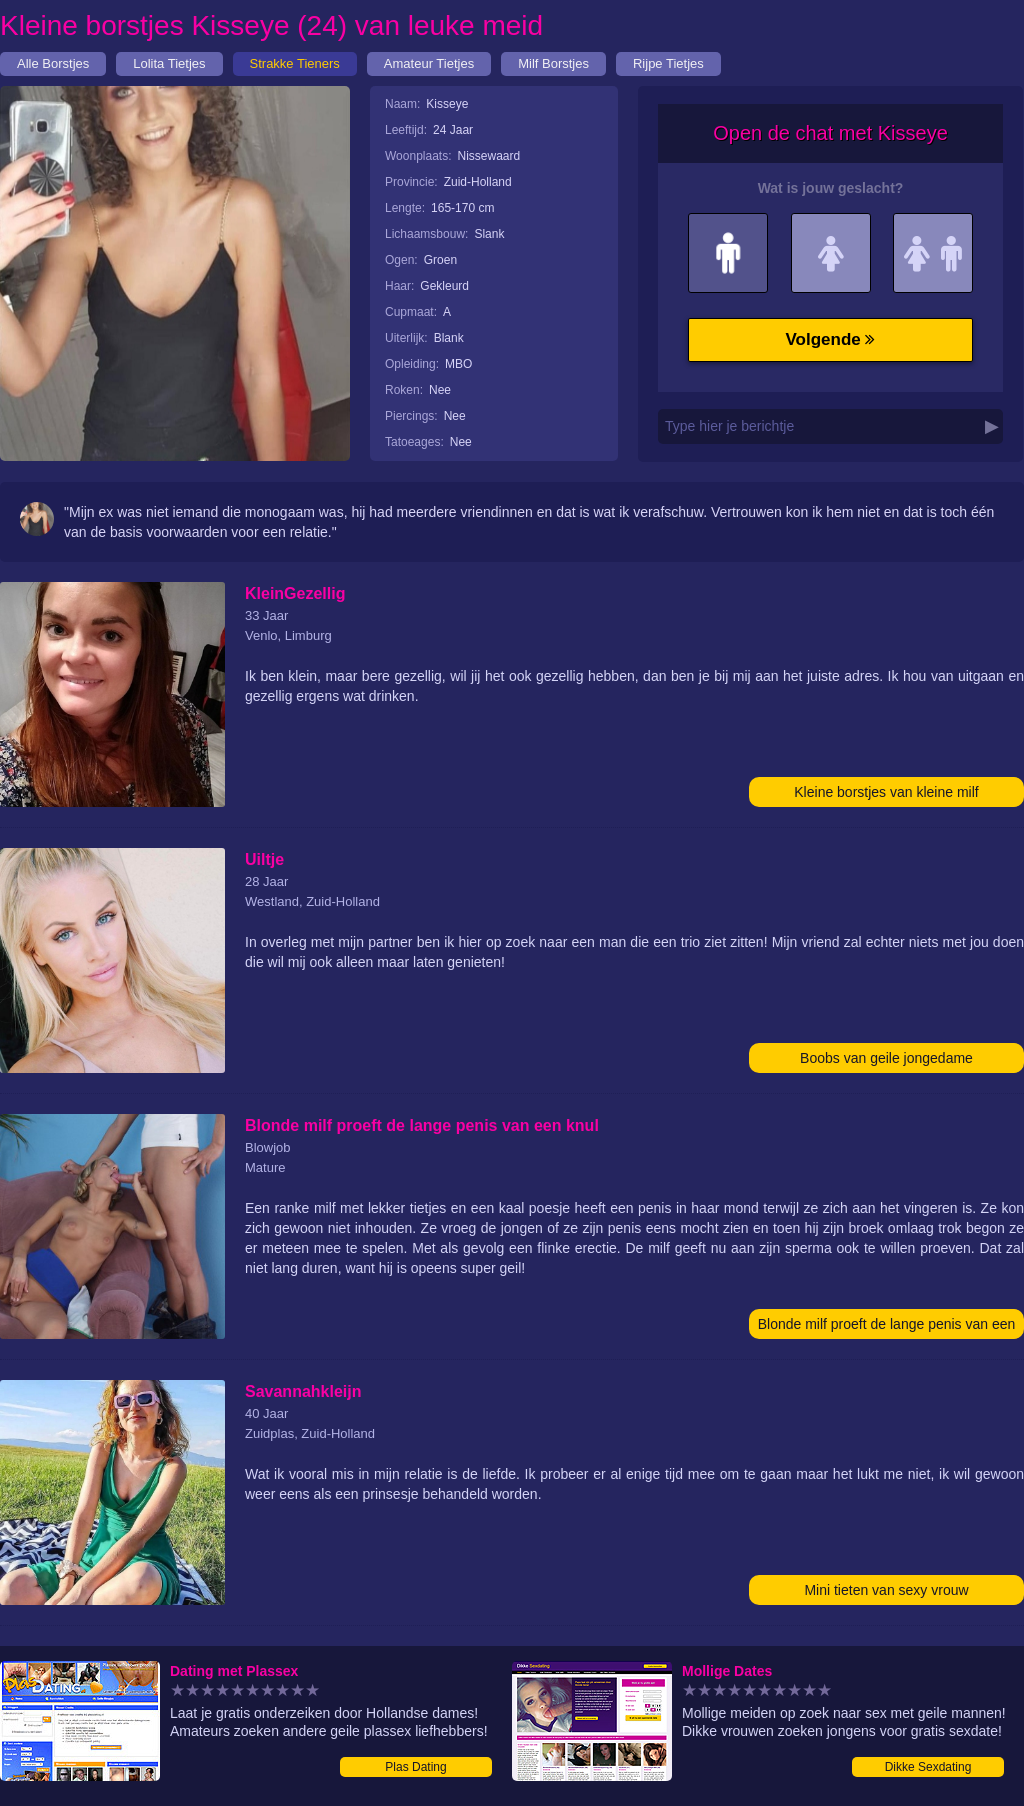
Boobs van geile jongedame (886, 1058)
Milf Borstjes (553, 63)
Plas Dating (415, 1767)
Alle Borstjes (53, 63)
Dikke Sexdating (928, 1767)
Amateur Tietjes (429, 63)
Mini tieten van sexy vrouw (886, 1590)
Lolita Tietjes (169, 63)
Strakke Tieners (295, 63)
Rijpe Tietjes (668, 63)
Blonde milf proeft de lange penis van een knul (887, 1327)
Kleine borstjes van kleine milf (886, 792)
